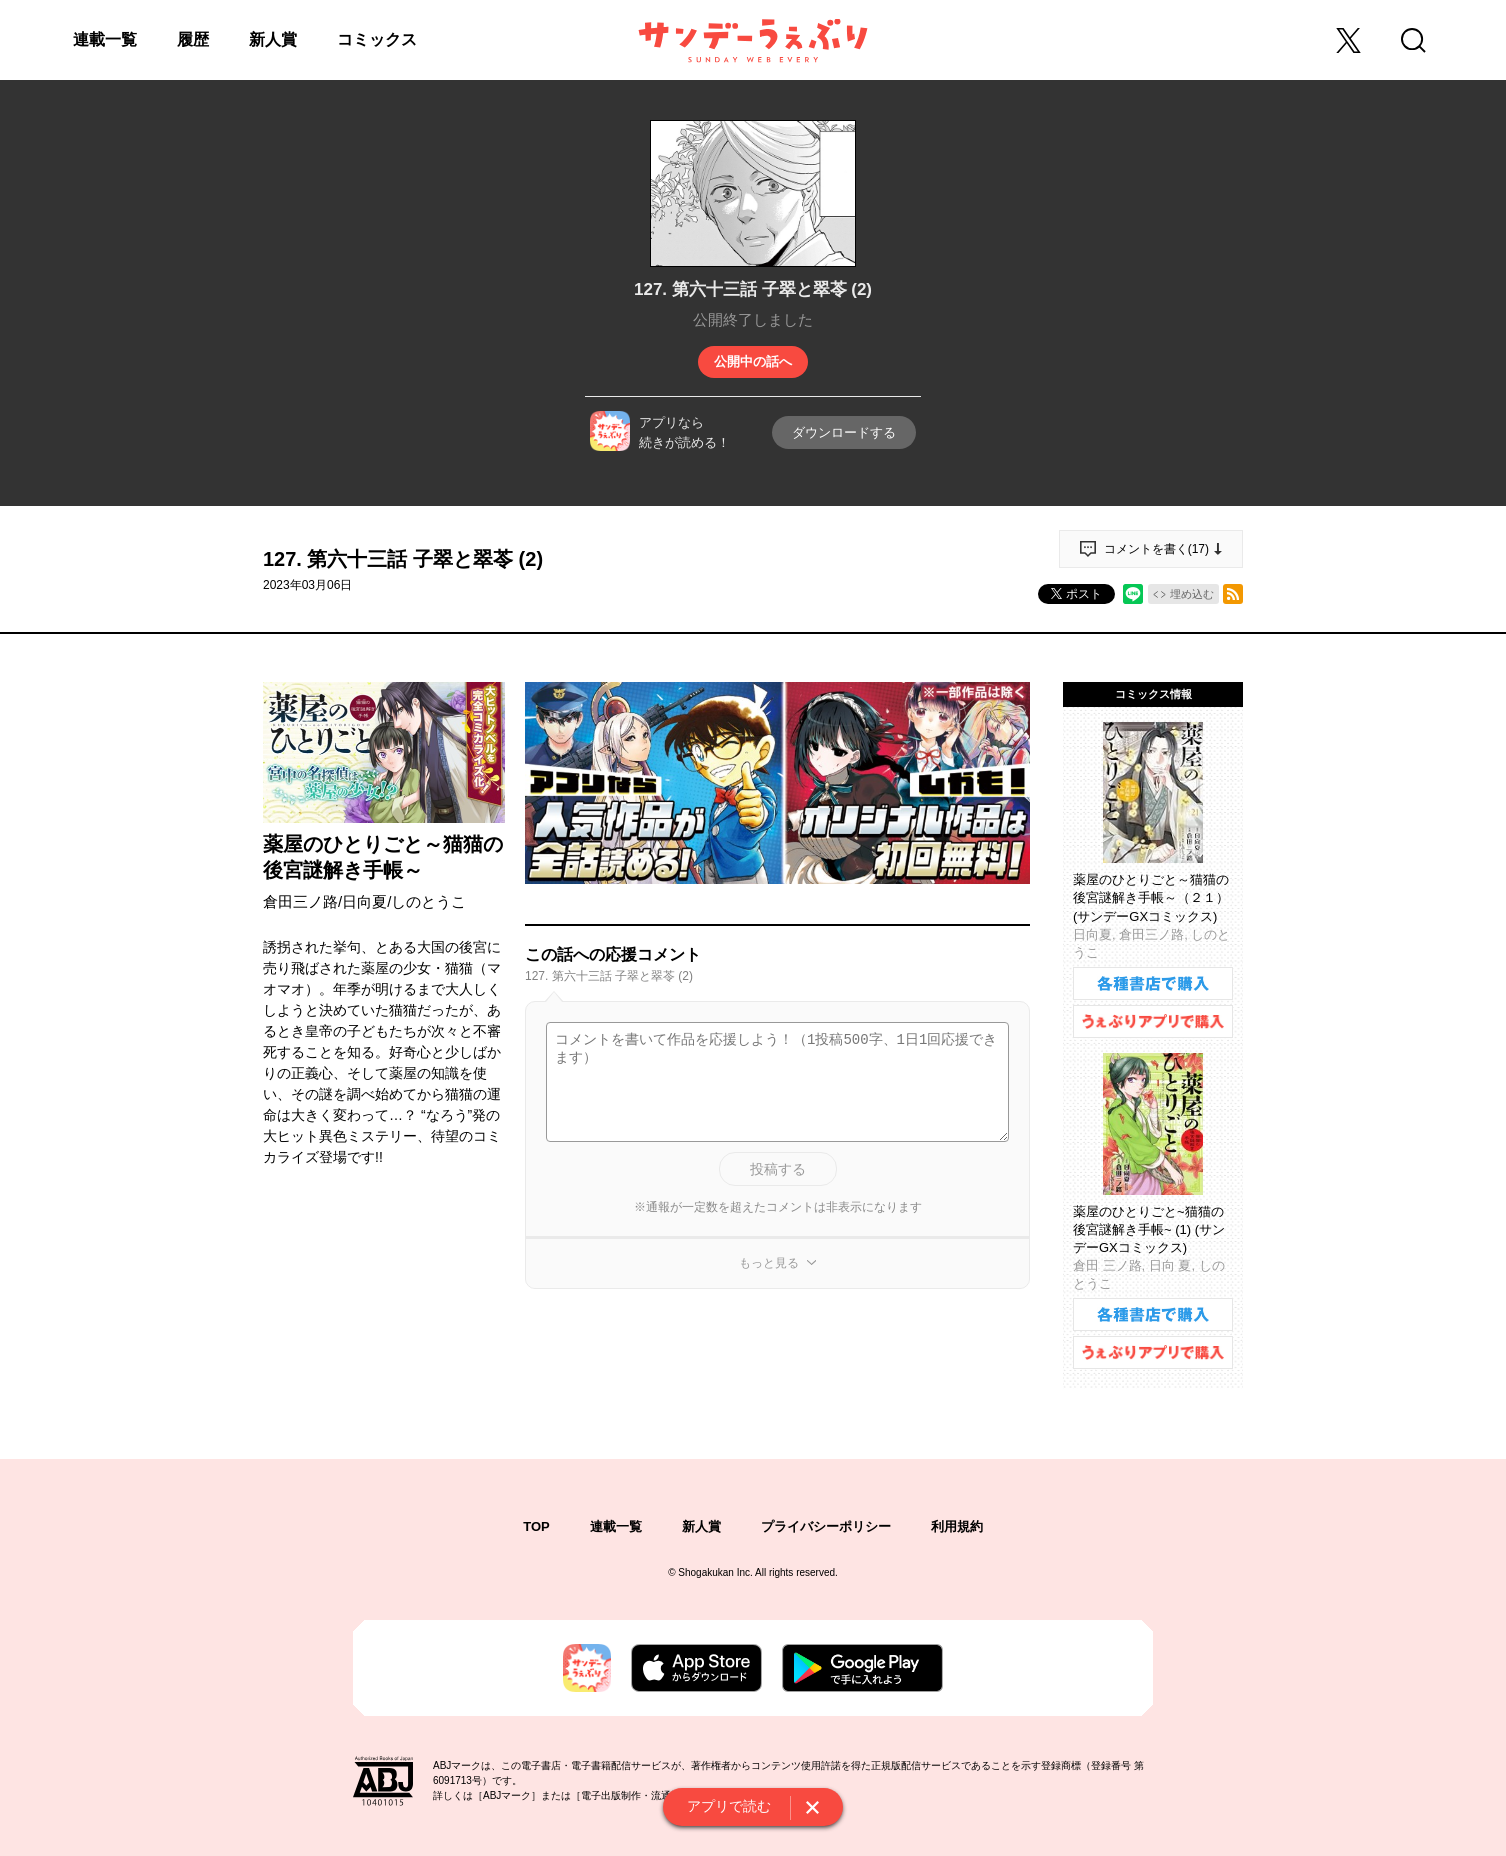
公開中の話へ (753, 361)
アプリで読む (729, 1806)
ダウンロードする (844, 432)
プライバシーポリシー (826, 1526)
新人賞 (273, 39)
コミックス (377, 39)
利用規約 (957, 1526)
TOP (536, 1526)
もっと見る (769, 1263)
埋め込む (1192, 594)
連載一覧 (105, 39)
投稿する (778, 1169)
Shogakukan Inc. (715, 1572)
